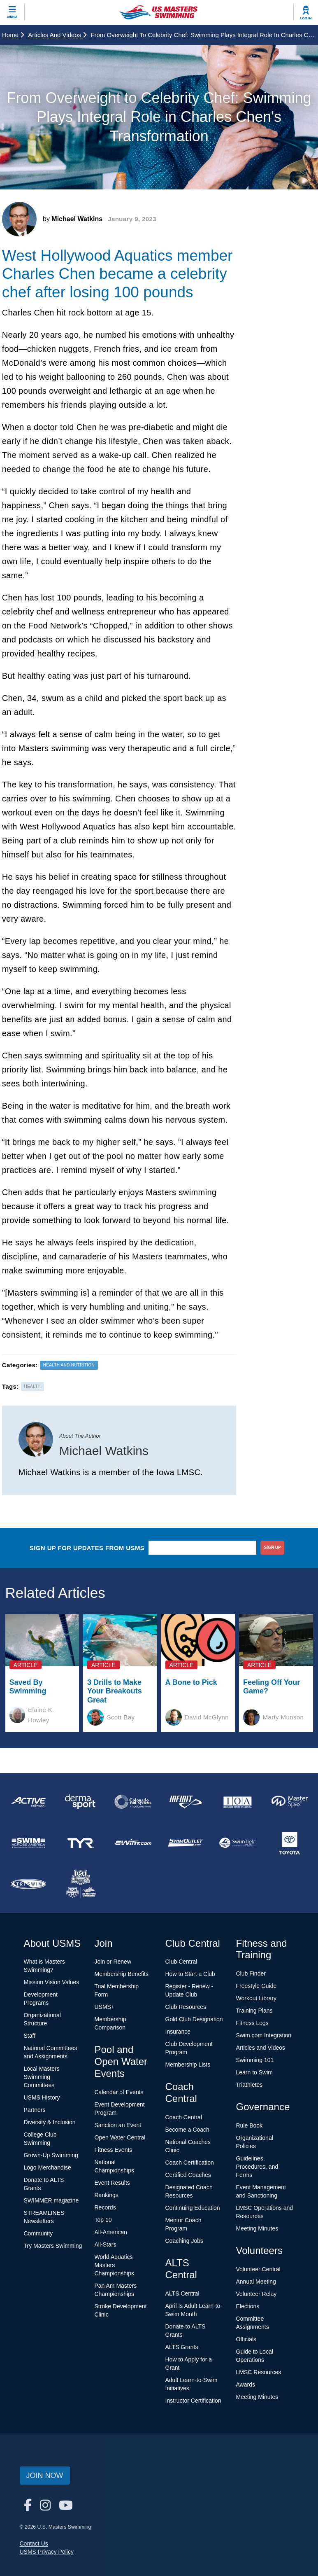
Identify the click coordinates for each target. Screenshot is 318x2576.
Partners (35, 2110)
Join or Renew (113, 1961)
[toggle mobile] (12, 12)
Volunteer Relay (256, 2294)
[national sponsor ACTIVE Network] (28, 1801)
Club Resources (186, 2007)
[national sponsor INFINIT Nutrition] (185, 1801)
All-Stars (105, 2244)
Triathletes (249, 2084)
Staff (30, 2035)
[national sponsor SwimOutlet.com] (185, 1842)
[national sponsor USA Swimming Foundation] (80, 1884)
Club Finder (251, 1973)
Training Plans (254, 2010)
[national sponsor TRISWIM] (28, 1884)
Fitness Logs (252, 2023)
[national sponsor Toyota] (290, 1842)
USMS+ (105, 2007)
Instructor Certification (193, 2400)
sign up (272, 1547)
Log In (306, 18)
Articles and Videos (57, 34)
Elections (248, 2306)
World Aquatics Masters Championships (115, 2265)
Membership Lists (188, 2064)
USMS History (42, 2097)
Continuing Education (192, 2208)
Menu (12, 17)
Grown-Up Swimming (51, 2155)
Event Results (112, 2182)
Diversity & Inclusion (50, 2122)
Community (38, 2233)
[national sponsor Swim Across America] (28, 1842)
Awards (245, 2384)
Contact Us (34, 2543)
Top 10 (103, 2219)
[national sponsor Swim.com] (133, 1842)
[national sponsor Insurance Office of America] (238, 1801)
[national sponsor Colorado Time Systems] (133, 1801)
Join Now (44, 2475)
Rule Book (249, 2125)
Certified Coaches (188, 2175)
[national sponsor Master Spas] (290, 1801)
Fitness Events (113, 2149)
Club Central (181, 1961)
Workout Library (256, 1998)
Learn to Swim (254, 2072)
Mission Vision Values (51, 1982)
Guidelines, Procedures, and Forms (257, 2166)
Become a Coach (187, 2129)
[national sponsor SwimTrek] (238, 1842)
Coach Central (183, 2117)
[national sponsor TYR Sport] (80, 1842)
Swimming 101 (255, 2060)
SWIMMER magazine (51, 2200)
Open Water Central (120, 2137)
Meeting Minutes (257, 2228)
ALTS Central (182, 2293)
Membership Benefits (122, 1974)
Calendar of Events (119, 2092)
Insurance (177, 2031)
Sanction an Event (118, 2125)
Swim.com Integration (264, 2035)
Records (105, 2207)
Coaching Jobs (184, 2240)
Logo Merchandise (47, 2167)
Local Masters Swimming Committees (42, 2076)
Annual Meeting (256, 2281)
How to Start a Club (190, 1974)
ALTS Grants (181, 2347)
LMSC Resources (258, 2372)
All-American (111, 2232)
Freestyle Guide (256, 1986)
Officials (246, 2339)
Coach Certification (189, 2162)
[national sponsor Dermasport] (80, 1801)
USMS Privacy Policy (47, 2551)
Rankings (106, 2195)
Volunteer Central (258, 2269)
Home (13, 34)
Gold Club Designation (194, 2019)
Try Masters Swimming (53, 2245)
